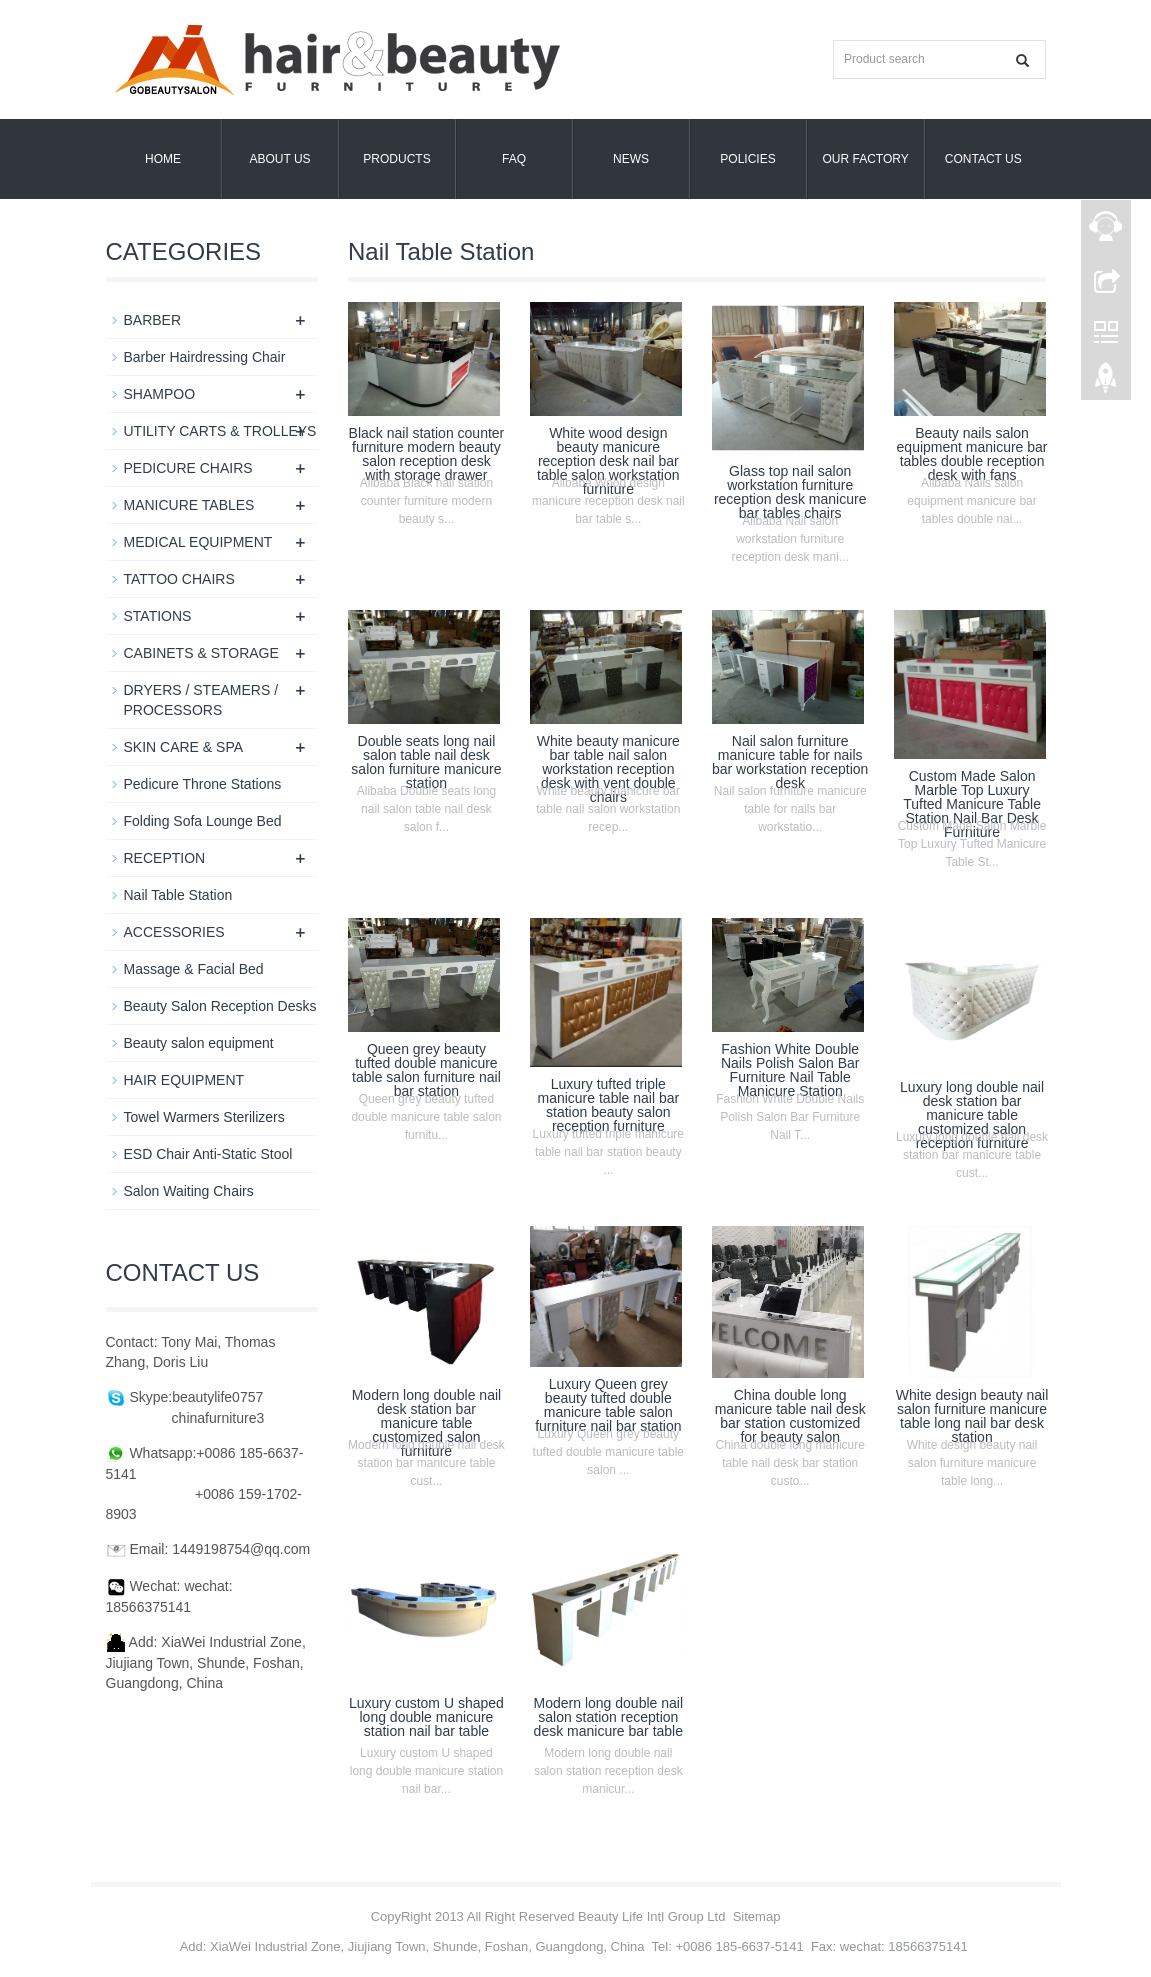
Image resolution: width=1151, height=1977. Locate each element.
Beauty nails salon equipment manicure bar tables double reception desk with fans (972, 454)
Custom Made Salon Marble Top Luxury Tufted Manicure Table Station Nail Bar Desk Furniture (972, 804)
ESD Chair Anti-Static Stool (208, 1154)
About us (279, 159)
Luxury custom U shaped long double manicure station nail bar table (426, 1717)
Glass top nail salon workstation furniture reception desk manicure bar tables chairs (790, 492)
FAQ (514, 159)
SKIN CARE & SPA (184, 747)
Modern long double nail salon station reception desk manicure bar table (608, 1717)
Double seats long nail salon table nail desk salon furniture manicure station (426, 762)
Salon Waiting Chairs (189, 1191)
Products (396, 159)
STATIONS (158, 616)
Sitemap (757, 1916)
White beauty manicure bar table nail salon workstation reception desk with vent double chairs (608, 769)
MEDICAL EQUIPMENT (198, 542)
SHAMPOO (160, 394)
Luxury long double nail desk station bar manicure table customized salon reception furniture (972, 1115)
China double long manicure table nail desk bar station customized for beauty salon (790, 1416)
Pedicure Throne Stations (203, 784)
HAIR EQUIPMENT (184, 1080)
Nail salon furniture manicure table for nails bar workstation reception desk (790, 762)
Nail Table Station (178, 895)
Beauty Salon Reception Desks (220, 1006)
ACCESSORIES (174, 932)
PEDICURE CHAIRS (188, 468)
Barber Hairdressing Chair (205, 357)
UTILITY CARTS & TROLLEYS (220, 431)
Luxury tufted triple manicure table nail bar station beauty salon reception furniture (608, 1105)
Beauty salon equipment (199, 1043)
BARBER (153, 320)
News (631, 159)
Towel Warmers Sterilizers (204, 1117)
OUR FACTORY (866, 159)
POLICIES (747, 159)
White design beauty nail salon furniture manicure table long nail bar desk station (972, 1416)
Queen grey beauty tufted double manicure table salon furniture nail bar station (426, 1070)
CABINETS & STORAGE (201, 653)
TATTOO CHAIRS (179, 579)
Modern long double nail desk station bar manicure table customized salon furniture (426, 1423)
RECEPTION (165, 858)
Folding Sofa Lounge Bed (203, 821)
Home (163, 159)
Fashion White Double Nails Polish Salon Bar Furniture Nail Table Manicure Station (790, 1070)
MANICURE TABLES (189, 505)
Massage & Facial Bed (194, 969)
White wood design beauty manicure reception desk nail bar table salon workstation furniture (608, 461)
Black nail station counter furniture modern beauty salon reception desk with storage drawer (427, 454)
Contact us (983, 159)
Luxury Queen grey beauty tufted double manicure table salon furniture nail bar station (608, 1405)
